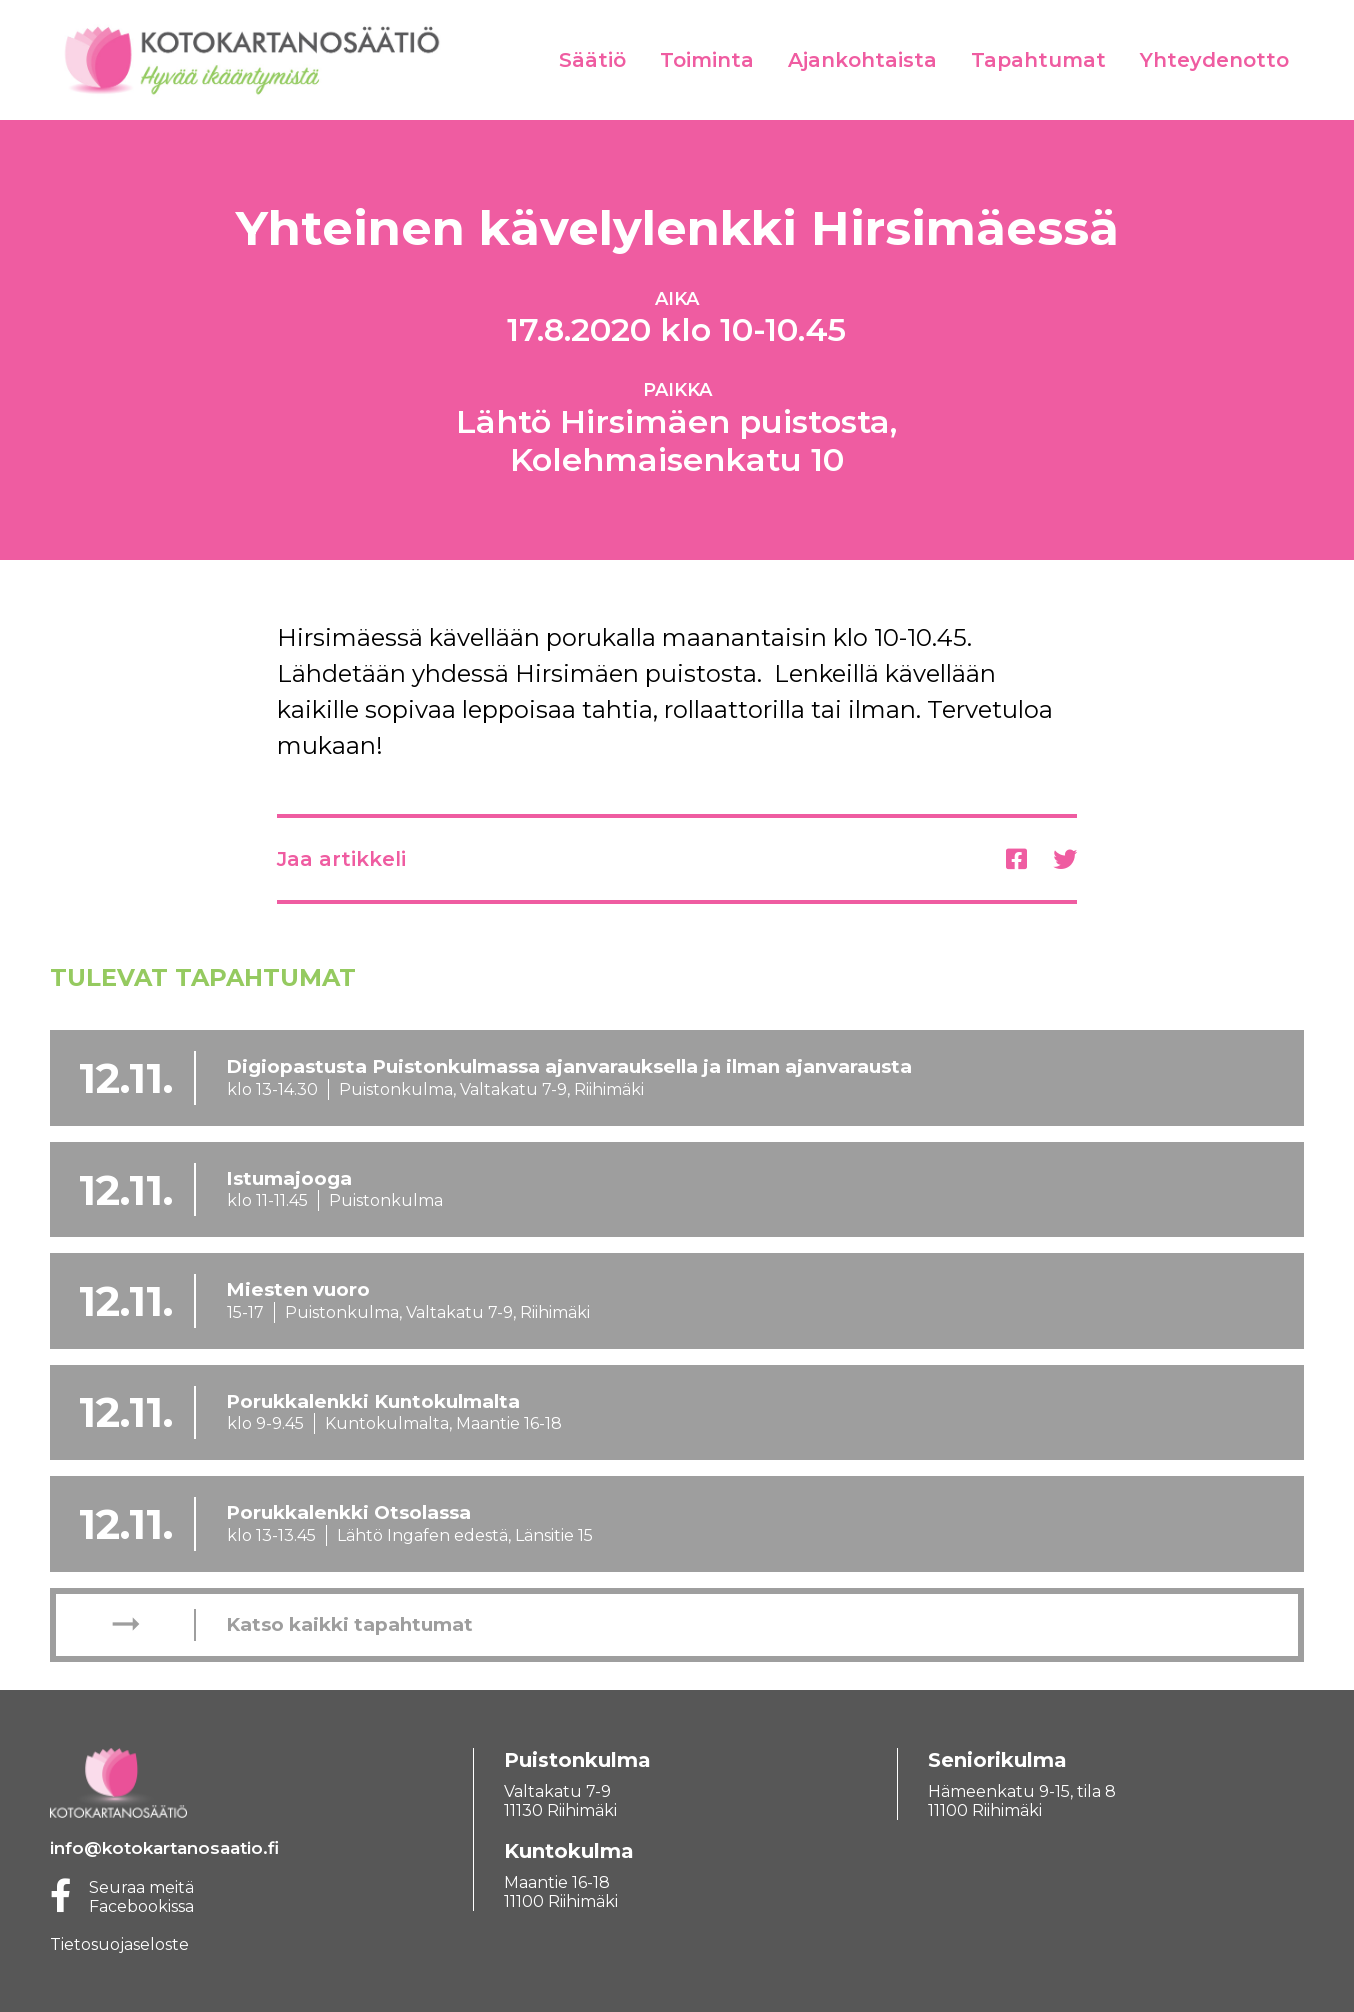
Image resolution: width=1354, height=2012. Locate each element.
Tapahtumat (1038, 60)
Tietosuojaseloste (119, 1944)
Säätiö (592, 60)
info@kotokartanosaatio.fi (164, 1848)
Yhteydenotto (1214, 60)
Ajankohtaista (862, 60)
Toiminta (707, 60)
